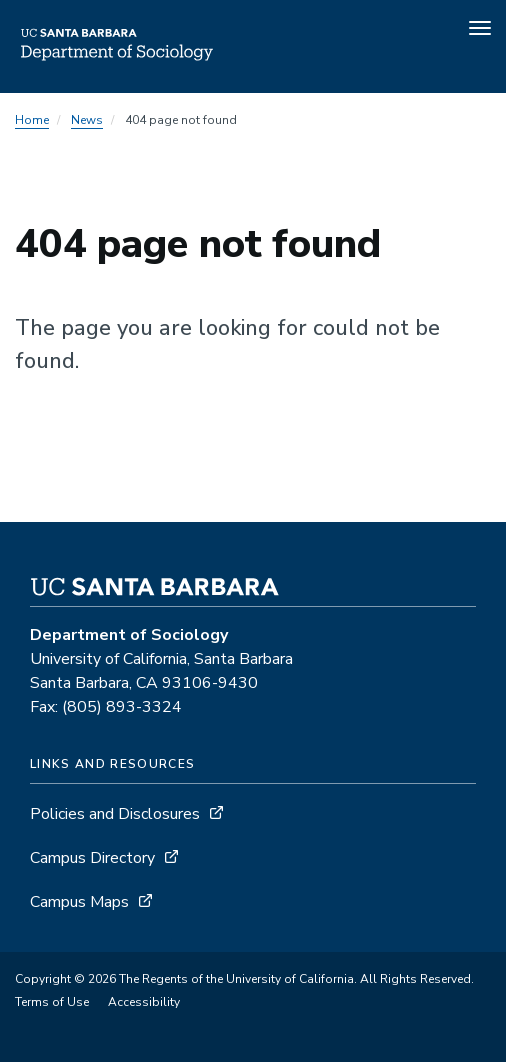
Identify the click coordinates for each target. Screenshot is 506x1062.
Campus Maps (79, 902)
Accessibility (144, 1002)
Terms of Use (52, 1002)
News (87, 120)
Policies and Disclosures (115, 814)
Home (32, 120)
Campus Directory (92, 858)
